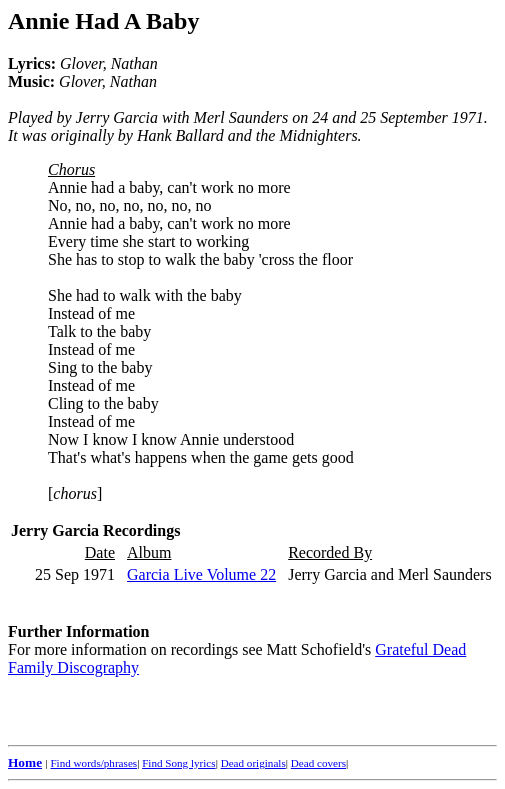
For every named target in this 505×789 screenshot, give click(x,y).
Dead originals (253, 763)
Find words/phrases (93, 763)
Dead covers (318, 763)
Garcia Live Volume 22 (201, 574)
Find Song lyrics (178, 763)
